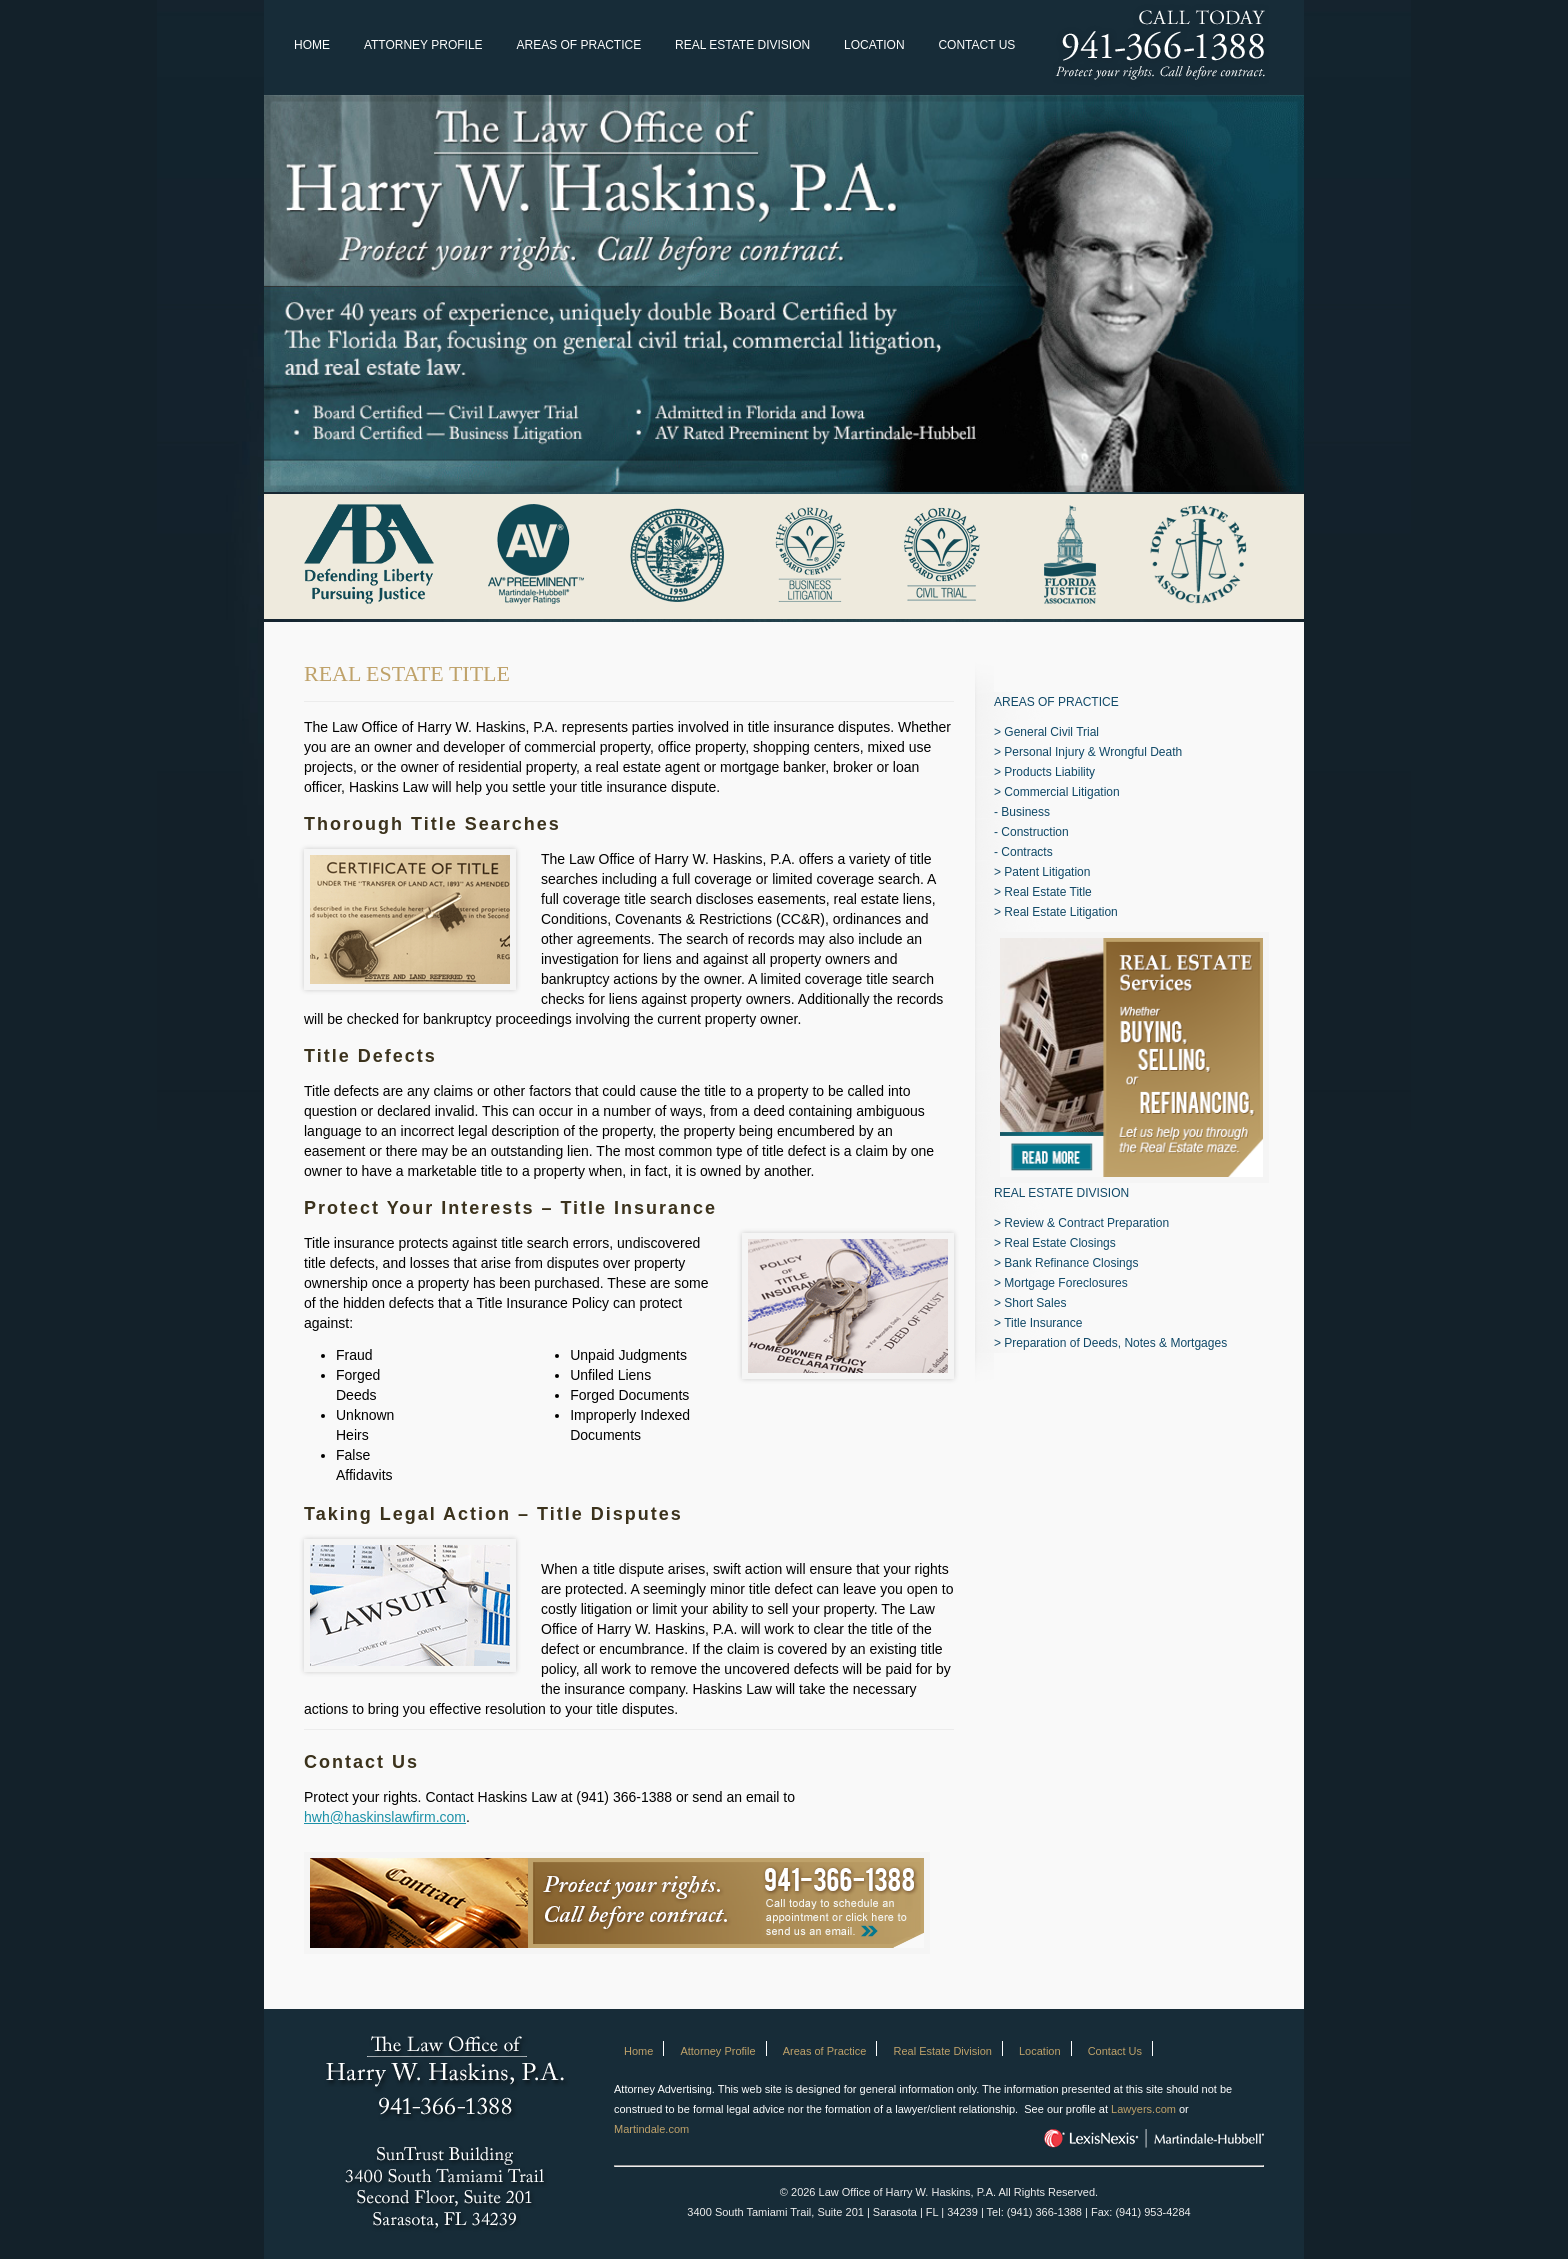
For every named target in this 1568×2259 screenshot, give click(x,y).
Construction (1034, 832)
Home (312, 45)
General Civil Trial (1051, 732)
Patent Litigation (1047, 872)
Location (874, 45)
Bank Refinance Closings (1071, 1263)
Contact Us (976, 45)
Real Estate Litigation (1060, 912)
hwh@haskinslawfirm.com (385, 1817)
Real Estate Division (742, 45)
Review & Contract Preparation (1086, 1223)
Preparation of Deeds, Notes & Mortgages (1115, 1343)
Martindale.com (651, 2129)
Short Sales (1035, 1303)
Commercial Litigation (1061, 792)
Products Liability (1049, 772)
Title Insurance (1043, 1323)
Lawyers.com (1143, 2109)
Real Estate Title (1047, 892)
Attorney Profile (423, 45)
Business (1025, 812)
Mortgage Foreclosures (1065, 1283)
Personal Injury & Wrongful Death (1093, 752)
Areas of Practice (578, 45)
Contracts (1026, 852)
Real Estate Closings (1059, 1243)
